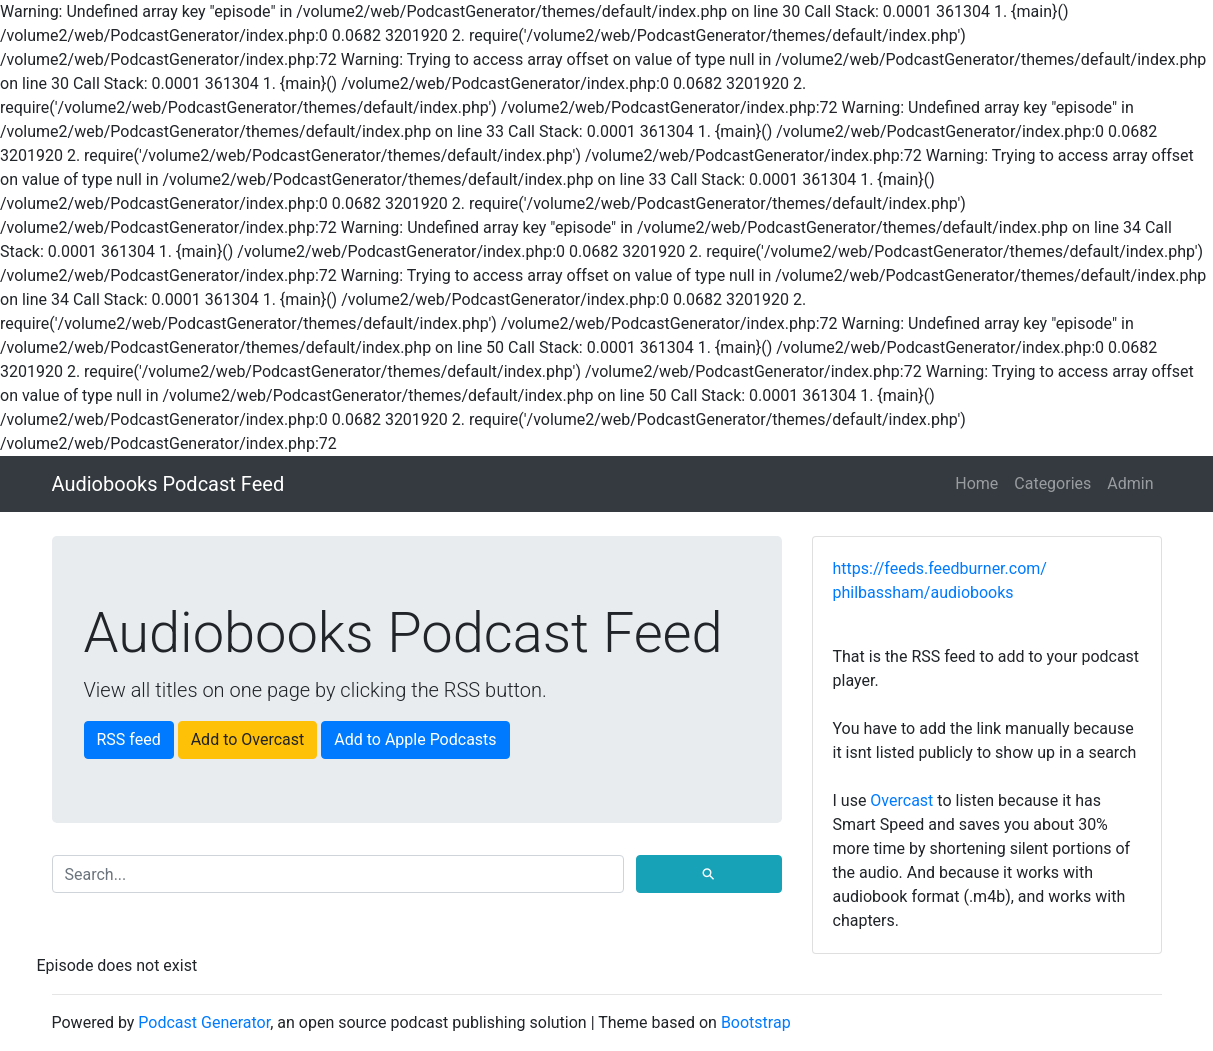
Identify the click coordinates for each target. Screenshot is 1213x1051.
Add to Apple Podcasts (415, 739)
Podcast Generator (204, 1022)
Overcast (901, 800)
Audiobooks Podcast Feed (168, 484)
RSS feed (129, 739)
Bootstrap (756, 1022)
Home (976, 483)
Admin (1130, 483)
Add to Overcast (248, 739)
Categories (1052, 483)
